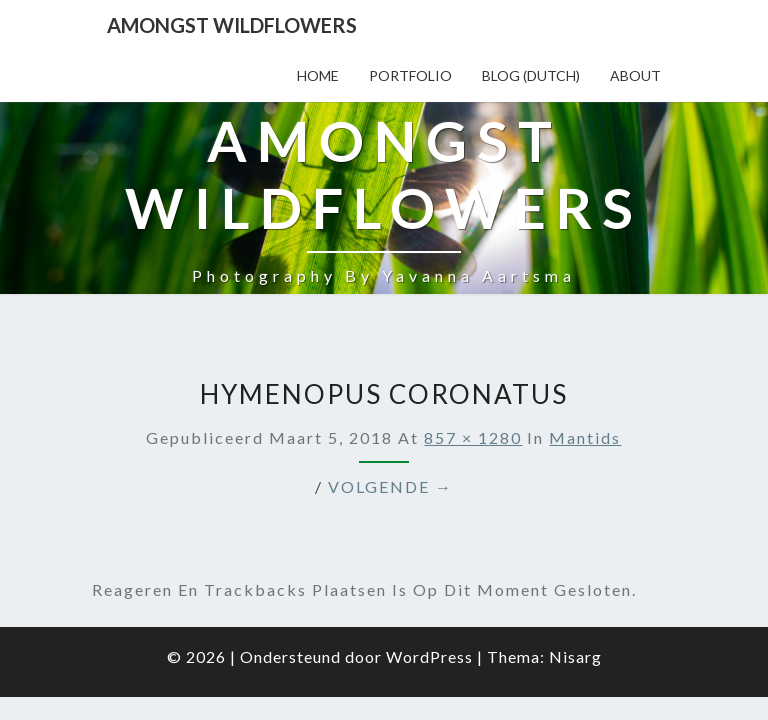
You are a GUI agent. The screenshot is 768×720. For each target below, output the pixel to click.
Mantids (585, 335)
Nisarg (575, 554)
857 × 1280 (473, 335)
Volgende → (390, 384)
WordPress (429, 554)
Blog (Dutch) (531, 75)
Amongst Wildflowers (232, 25)
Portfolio (410, 75)
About (635, 75)
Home (318, 75)
